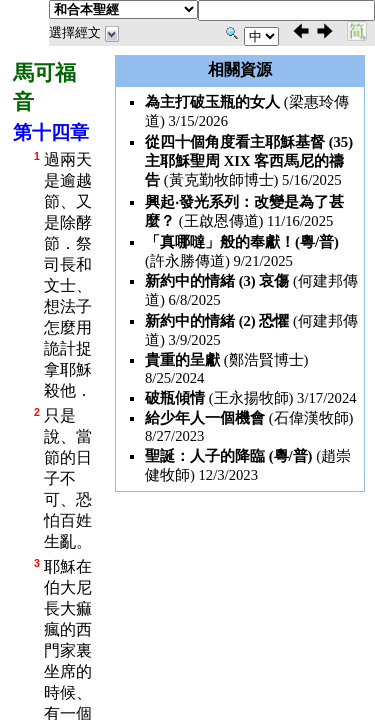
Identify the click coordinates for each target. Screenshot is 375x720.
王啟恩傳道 (221, 221)
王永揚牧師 (251, 398)
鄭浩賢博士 (266, 360)
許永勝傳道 (187, 261)
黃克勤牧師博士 (221, 180)
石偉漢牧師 (311, 418)
